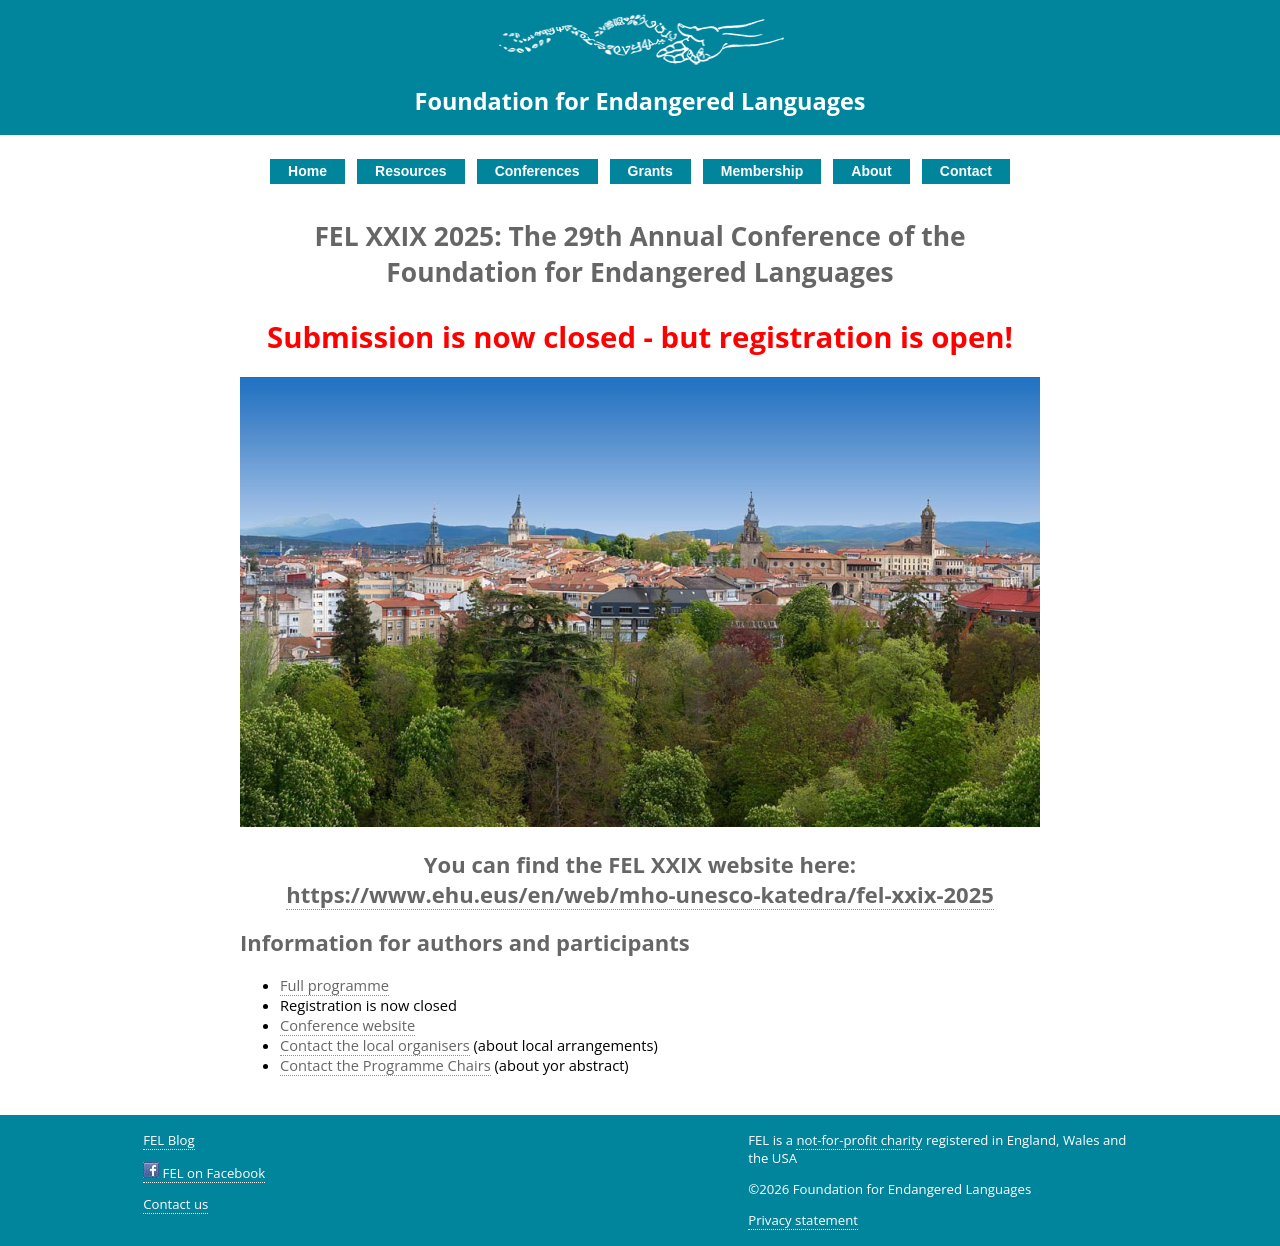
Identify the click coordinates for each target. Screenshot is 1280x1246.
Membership (762, 171)
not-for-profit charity (859, 1140)
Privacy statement (803, 1220)
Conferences (537, 171)
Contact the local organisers (375, 1045)
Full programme (334, 985)
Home (307, 171)
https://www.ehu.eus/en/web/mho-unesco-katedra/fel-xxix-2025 (640, 894)
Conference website (347, 1025)
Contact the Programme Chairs (385, 1065)
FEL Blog (168, 1140)
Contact (966, 171)
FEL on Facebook (204, 1173)
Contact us (175, 1204)
